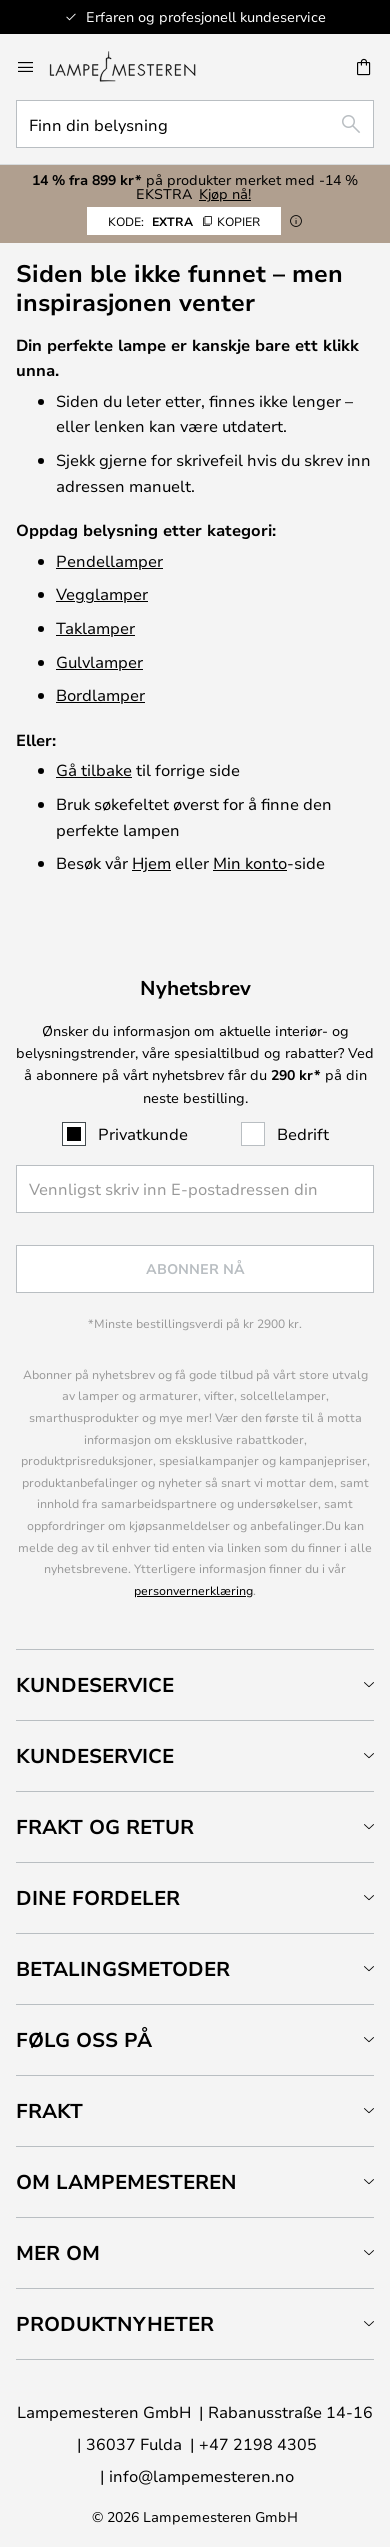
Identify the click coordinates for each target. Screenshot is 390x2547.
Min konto (250, 862)
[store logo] (134, 67)
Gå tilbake (94, 769)
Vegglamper (102, 593)
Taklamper (95, 627)
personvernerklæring (193, 1590)
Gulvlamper (99, 661)
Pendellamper (109, 560)
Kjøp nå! (225, 193)
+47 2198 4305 (258, 2443)
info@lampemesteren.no (201, 2475)
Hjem (151, 862)
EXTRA (184, 221)
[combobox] (195, 124)
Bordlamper (100, 694)
